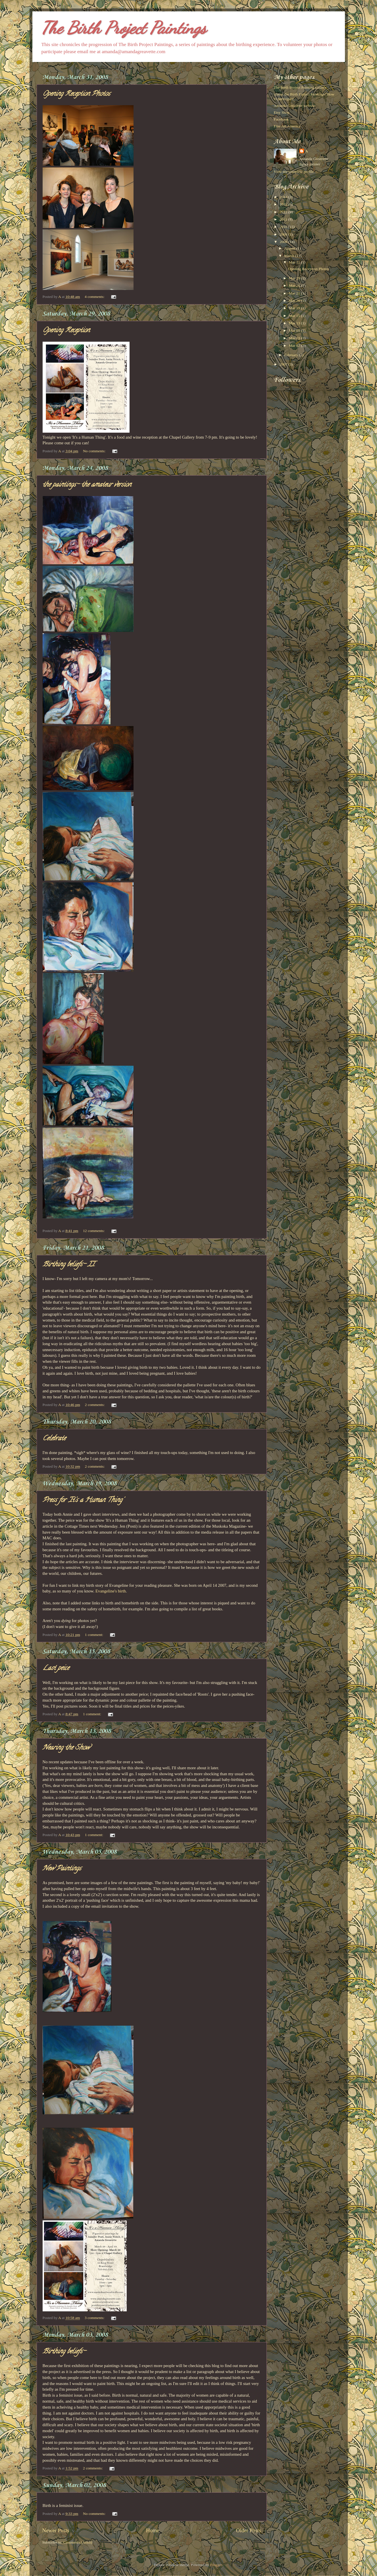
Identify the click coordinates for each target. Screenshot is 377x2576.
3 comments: (95, 2318)
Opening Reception (66, 330)
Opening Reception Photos (76, 94)
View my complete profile (294, 171)
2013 (284, 204)
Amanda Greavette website (294, 105)
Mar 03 (295, 338)
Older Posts (248, 2530)
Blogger (216, 2565)
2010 (284, 227)
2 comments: (95, 1405)
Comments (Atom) (77, 2542)
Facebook (281, 119)
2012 (284, 212)
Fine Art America (287, 126)
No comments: (95, 451)
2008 (284, 242)
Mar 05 (295, 330)
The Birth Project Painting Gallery (300, 87)
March (289, 256)
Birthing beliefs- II (69, 1265)
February (291, 355)
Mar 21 (295, 293)
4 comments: (95, 296)
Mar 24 (295, 285)
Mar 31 (295, 262)
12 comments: (94, 1231)
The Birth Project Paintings (123, 28)
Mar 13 (295, 323)
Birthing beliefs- (64, 2352)
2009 (284, 234)
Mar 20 (295, 300)
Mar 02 (295, 345)
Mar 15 (295, 316)
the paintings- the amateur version (87, 485)
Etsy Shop (281, 112)
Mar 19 (295, 308)
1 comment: (94, 1635)
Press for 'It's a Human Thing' (83, 1500)
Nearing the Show (66, 1748)
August (290, 248)
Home (152, 2530)
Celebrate (54, 1439)
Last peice (56, 1668)
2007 (284, 364)
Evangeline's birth (110, 1591)
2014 (284, 197)
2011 (284, 219)
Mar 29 (295, 278)
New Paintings (62, 1869)
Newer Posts (55, 2530)
